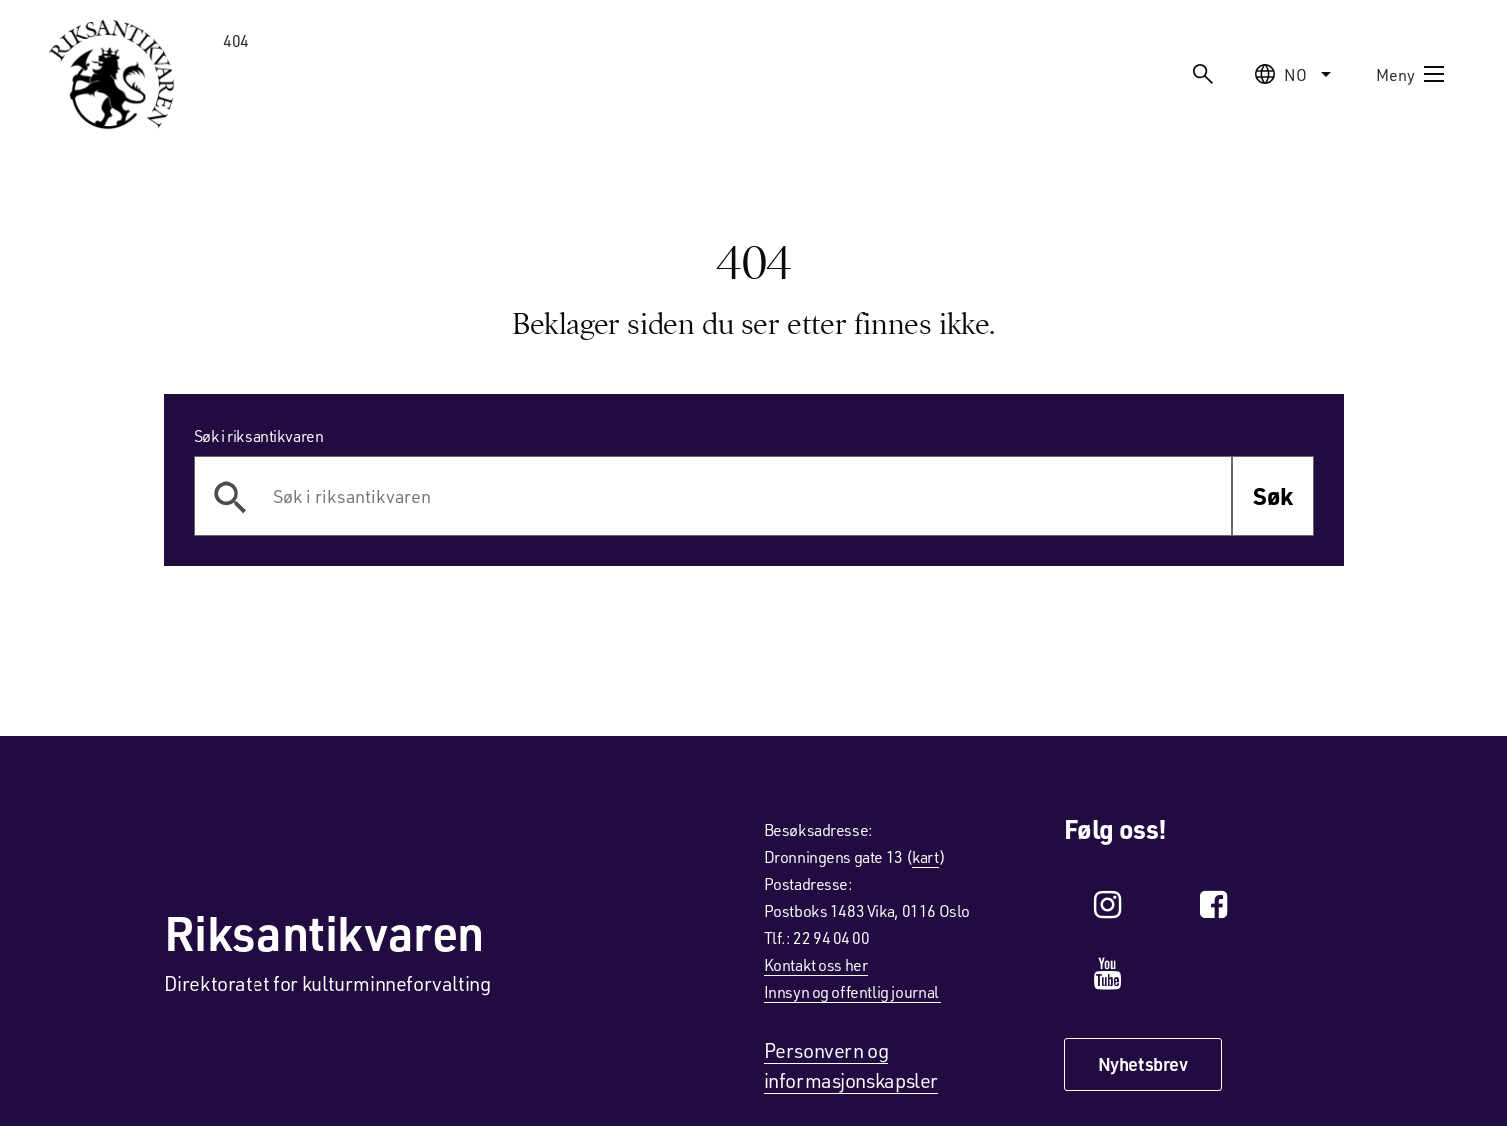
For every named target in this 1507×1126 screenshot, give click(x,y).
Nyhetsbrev (1143, 1064)
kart (925, 856)
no (1295, 74)
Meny (1411, 74)
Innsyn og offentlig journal (853, 991)
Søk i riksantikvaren (259, 435)
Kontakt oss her (816, 964)
